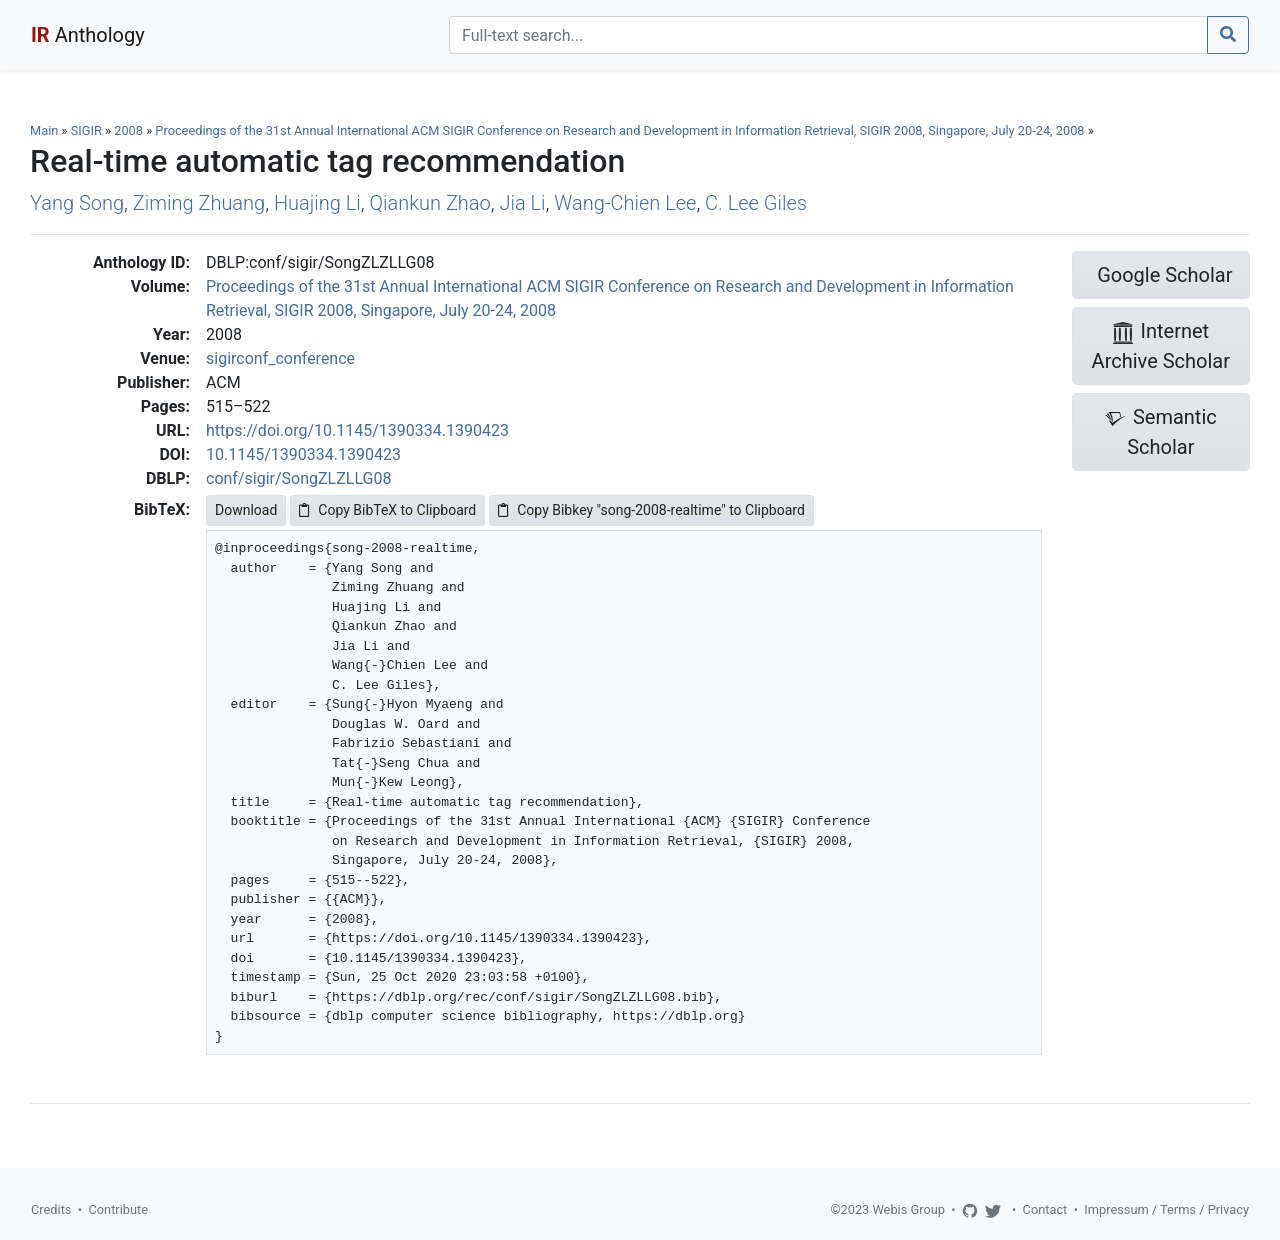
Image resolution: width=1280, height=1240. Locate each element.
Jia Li (522, 203)
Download (246, 510)
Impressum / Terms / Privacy (1166, 1209)
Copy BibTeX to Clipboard (387, 510)
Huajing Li (317, 203)
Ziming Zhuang (199, 203)
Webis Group (908, 1209)
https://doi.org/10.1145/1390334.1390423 (357, 430)
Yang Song (77, 203)
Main (44, 130)
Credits (51, 1209)
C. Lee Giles (756, 203)
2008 (128, 130)
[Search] (828, 35)
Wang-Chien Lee (625, 203)
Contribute (118, 1209)
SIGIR (86, 130)
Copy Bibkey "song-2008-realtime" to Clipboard (651, 510)
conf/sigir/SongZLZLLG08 (298, 478)
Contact (1045, 1209)
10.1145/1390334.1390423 (303, 454)
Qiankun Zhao (430, 203)
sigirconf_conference (280, 358)
